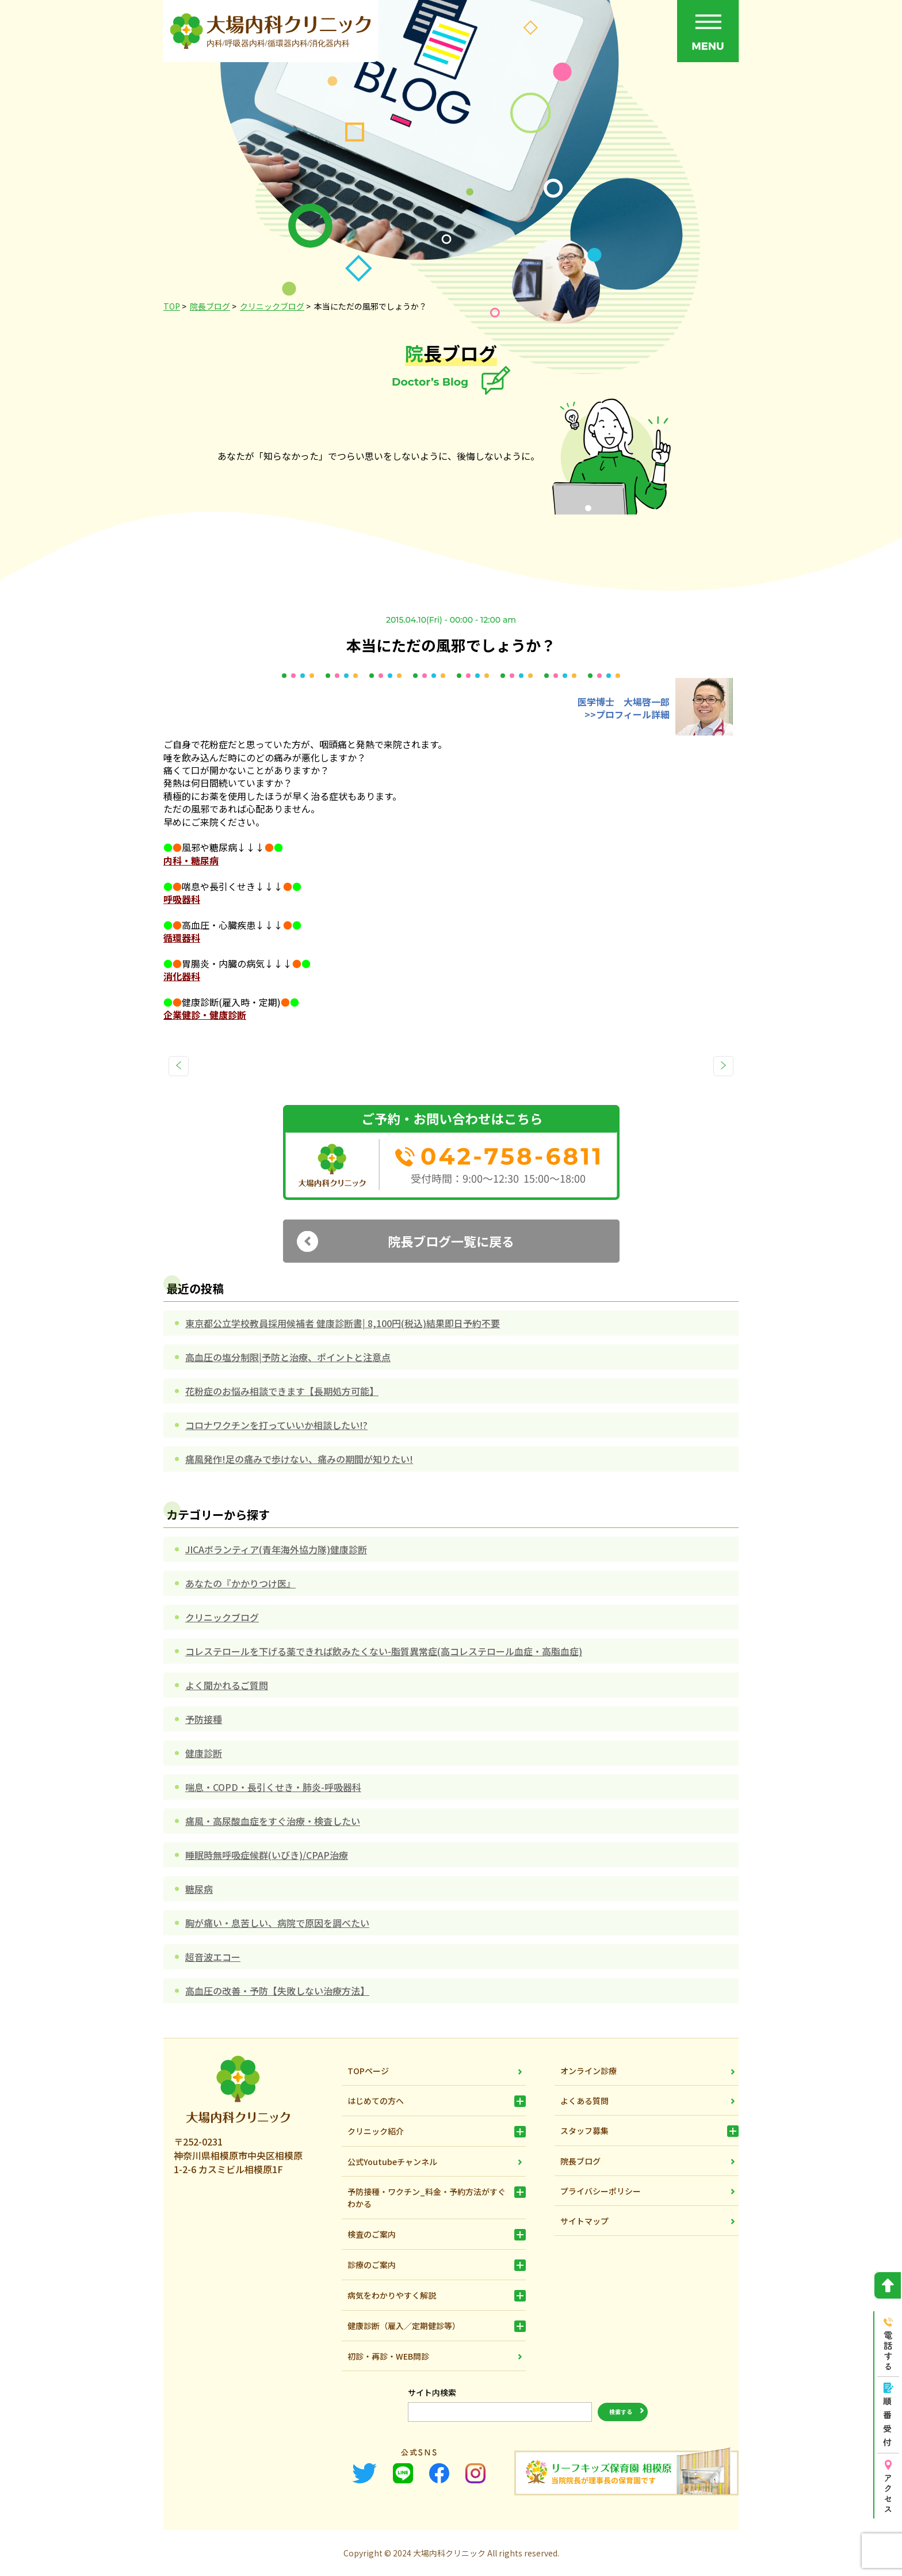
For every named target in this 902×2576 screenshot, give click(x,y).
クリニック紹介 (375, 2131)
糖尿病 (199, 1889)
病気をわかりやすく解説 (391, 2295)
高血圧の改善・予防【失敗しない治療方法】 (277, 1991)
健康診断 (203, 1753)
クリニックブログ (222, 1617)
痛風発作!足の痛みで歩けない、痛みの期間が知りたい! (299, 1459)
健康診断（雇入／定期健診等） (403, 2325)
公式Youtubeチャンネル (392, 2161)
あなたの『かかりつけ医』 (240, 1583)
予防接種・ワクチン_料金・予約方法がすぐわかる (426, 2197)
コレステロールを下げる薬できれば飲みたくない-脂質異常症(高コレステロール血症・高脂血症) (383, 1651)
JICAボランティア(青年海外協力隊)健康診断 (276, 1549)
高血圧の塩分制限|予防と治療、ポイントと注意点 (288, 1357)
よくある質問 (584, 2100)
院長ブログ (580, 2161)
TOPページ (368, 2070)
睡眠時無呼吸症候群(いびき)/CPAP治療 (266, 1855)
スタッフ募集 (584, 2130)
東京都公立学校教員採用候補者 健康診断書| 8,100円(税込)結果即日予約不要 (342, 1323)
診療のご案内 (371, 2264)
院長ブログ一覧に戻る (451, 1241)
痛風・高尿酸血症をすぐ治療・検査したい (272, 1821)
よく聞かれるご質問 (226, 1685)
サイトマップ (584, 2221)
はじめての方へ (375, 2100)
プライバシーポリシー (600, 2191)
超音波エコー (212, 1957)
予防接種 (203, 1719)
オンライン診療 (588, 2070)
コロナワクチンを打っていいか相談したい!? (276, 1425)
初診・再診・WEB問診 (388, 2356)
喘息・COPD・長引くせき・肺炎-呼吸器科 (273, 1787)
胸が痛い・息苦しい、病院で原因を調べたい (277, 1923)
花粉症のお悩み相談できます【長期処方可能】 (282, 1391)
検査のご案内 (371, 2234)
